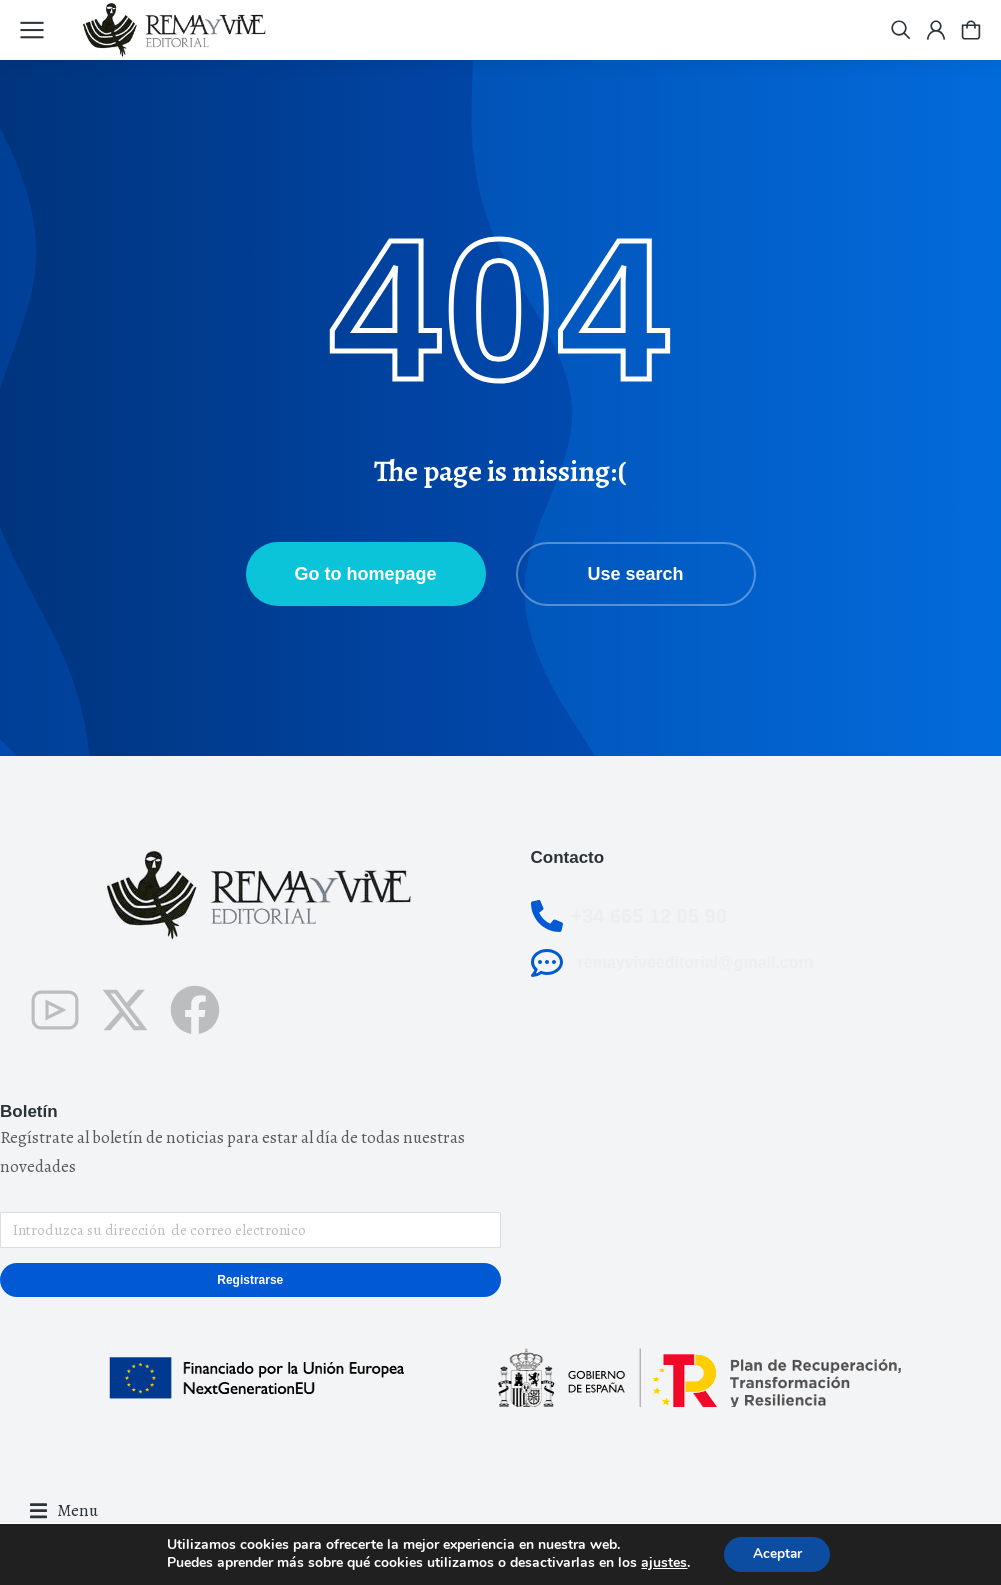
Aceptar (777, 1553)
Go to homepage (365, 574)
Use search (635, 574)
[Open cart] (971, 30)
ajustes (662, 1563)
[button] (64, 1511)
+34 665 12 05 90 (649, 916)
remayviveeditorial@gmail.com (695, 962)
